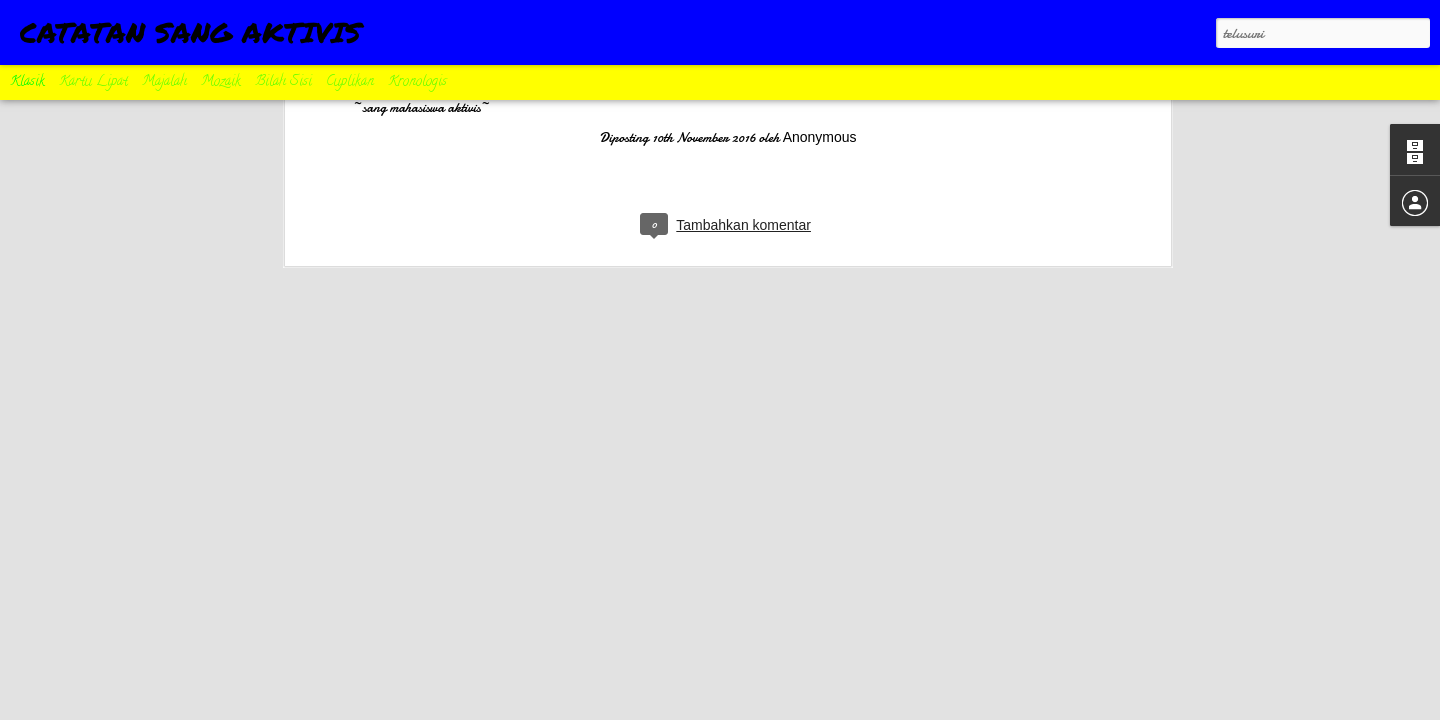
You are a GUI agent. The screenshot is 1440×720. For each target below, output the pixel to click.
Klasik (27, 82)
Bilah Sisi (283, 82)
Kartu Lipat (93, 82)
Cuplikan (350, 82)
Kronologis (417, 82)
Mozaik (221, 82)
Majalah (164, 82)
